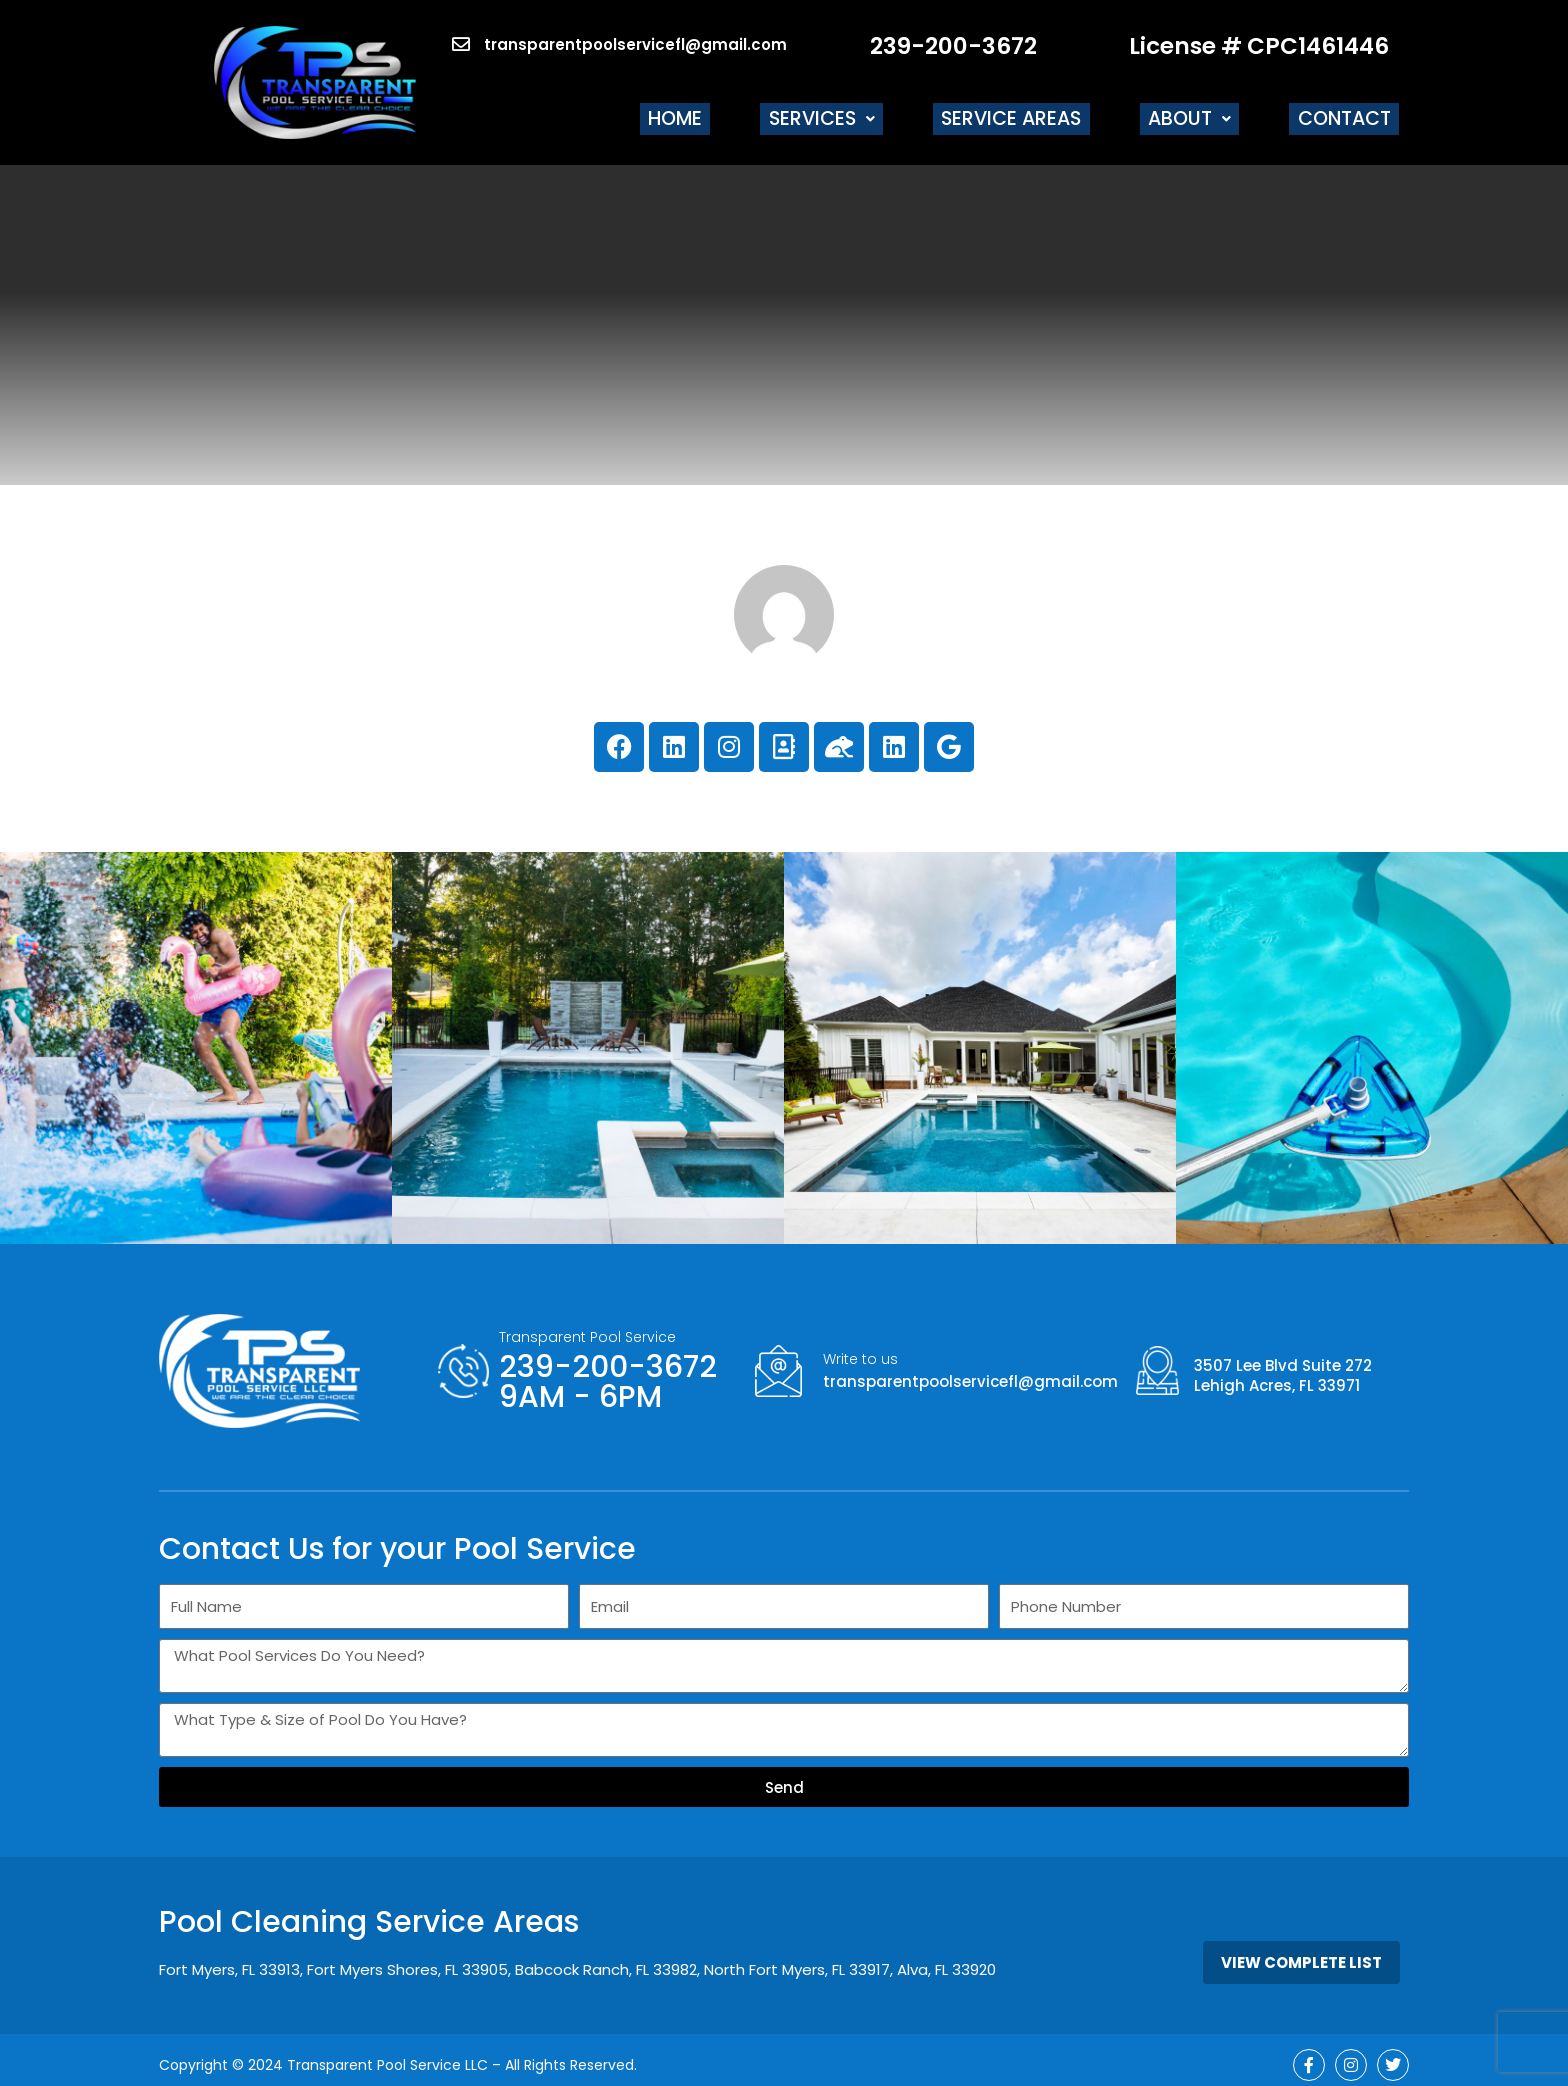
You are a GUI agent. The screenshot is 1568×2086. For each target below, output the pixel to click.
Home (728, 113)
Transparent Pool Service (587, 1326)
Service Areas (1040, 113)
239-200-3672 (953, 46)
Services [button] (862, 113)
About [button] (1206, 113)
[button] (862, 113)
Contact (1349, 113)
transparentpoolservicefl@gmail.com (970, 1370)
